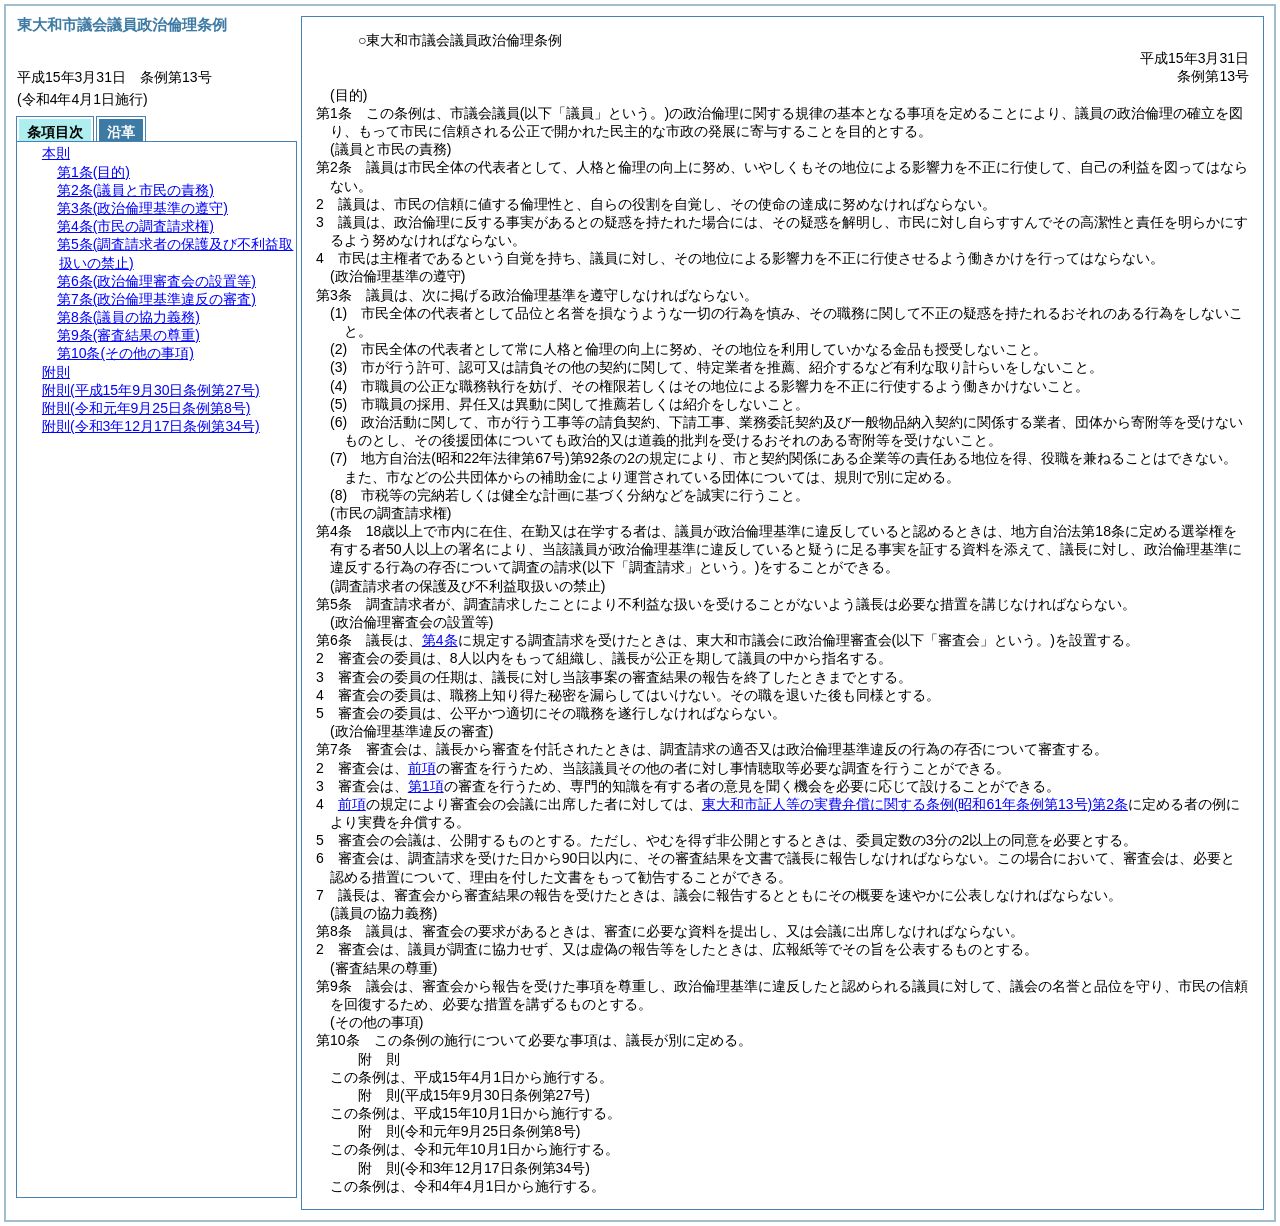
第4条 (440, 640)
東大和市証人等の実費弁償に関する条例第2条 (915, 804)
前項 (422, 768)
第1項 (426, 786)
